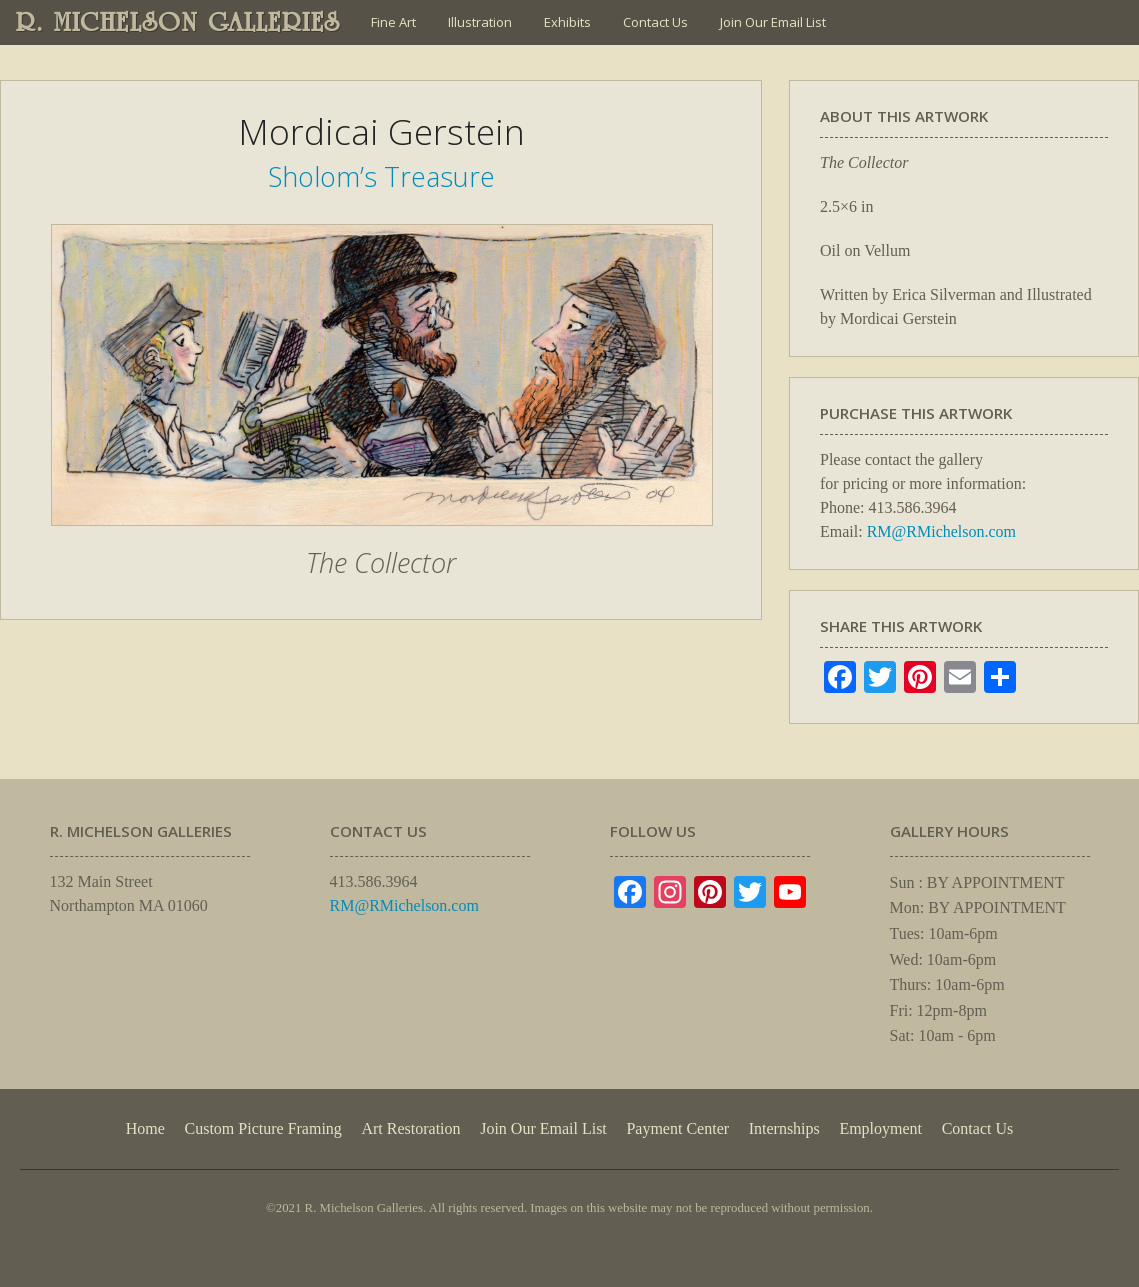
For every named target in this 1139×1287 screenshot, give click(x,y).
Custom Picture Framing (263, 1128)
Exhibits (567, 22)
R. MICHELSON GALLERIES (178, 22)
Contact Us (655, 22)
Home (145, 1128)
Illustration (480, 22)
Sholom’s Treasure (381, 176)
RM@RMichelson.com (941, 531)
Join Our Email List (773, 22)
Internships (784, 1128)
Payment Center (677, 1128)
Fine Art (393, 22)
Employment (880, 1128)
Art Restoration (410, 1128)
